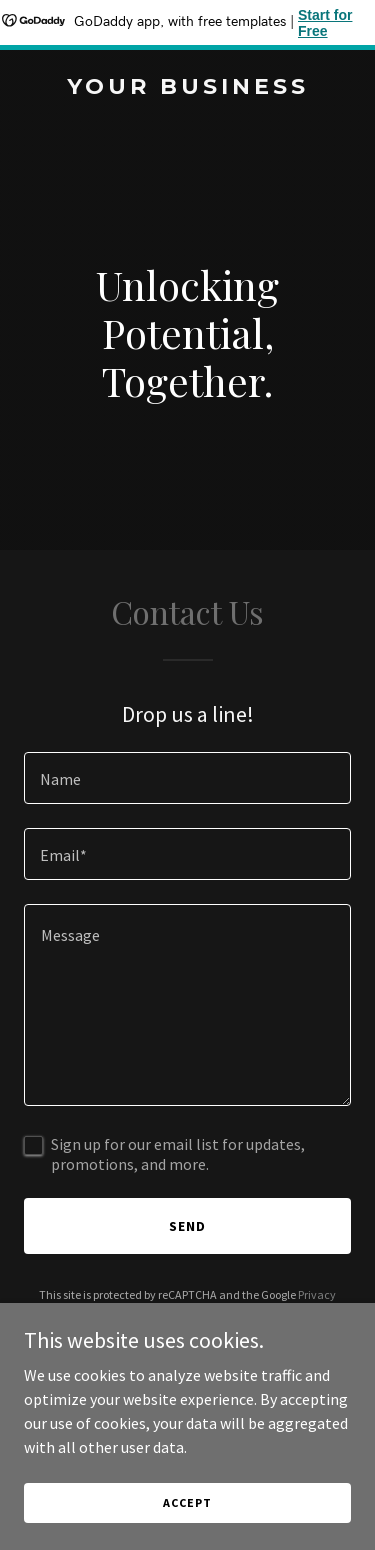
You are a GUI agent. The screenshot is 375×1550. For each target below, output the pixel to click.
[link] (187, 88)
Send (187, 1226)
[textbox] (187, 778)
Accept (187, 1502)
